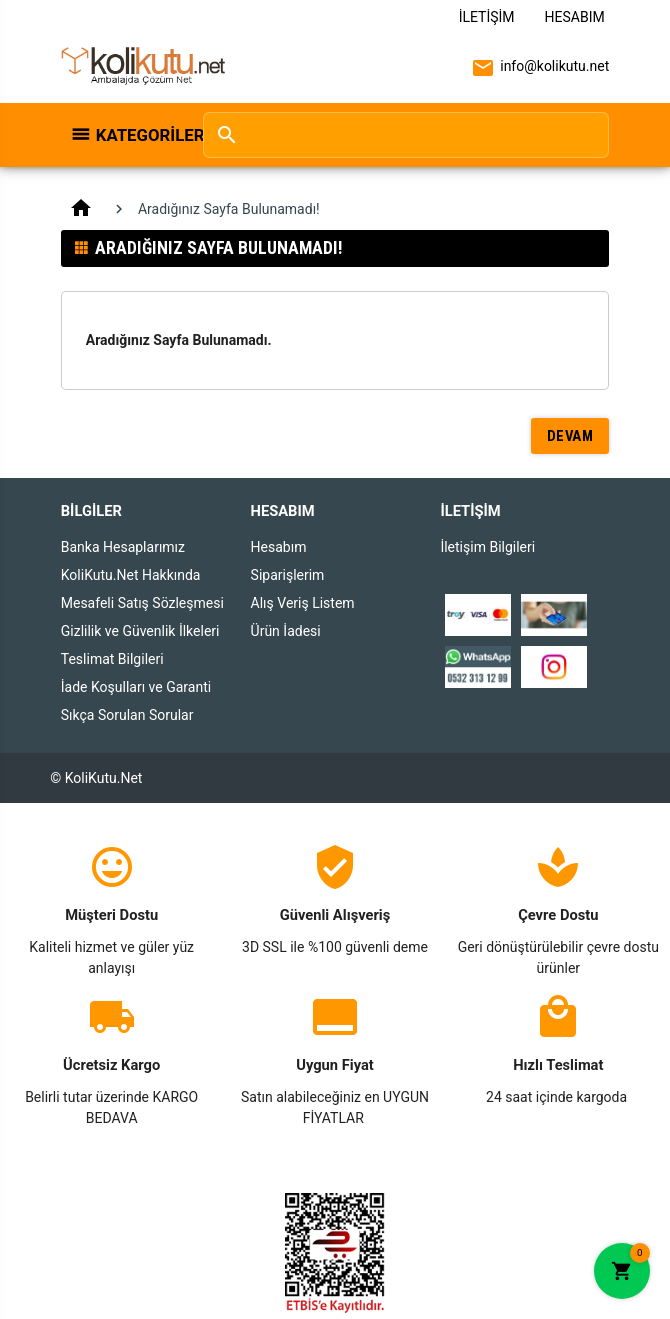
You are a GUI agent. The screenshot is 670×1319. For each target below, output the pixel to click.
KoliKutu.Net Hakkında (131, 575)
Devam (570, 436)
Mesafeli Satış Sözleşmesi (142, 603)
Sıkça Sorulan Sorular (127, 715)
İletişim (487, 17)
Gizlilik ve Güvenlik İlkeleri (140, 631)
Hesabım (575, 17)
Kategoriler (139, 135)
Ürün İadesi (286, 631)
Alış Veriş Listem (303, 603)
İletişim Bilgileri (487, 547)
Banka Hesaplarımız (123, 547)
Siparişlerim (288, 575)
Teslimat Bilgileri (112, 659)
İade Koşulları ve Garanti (136, 687)
